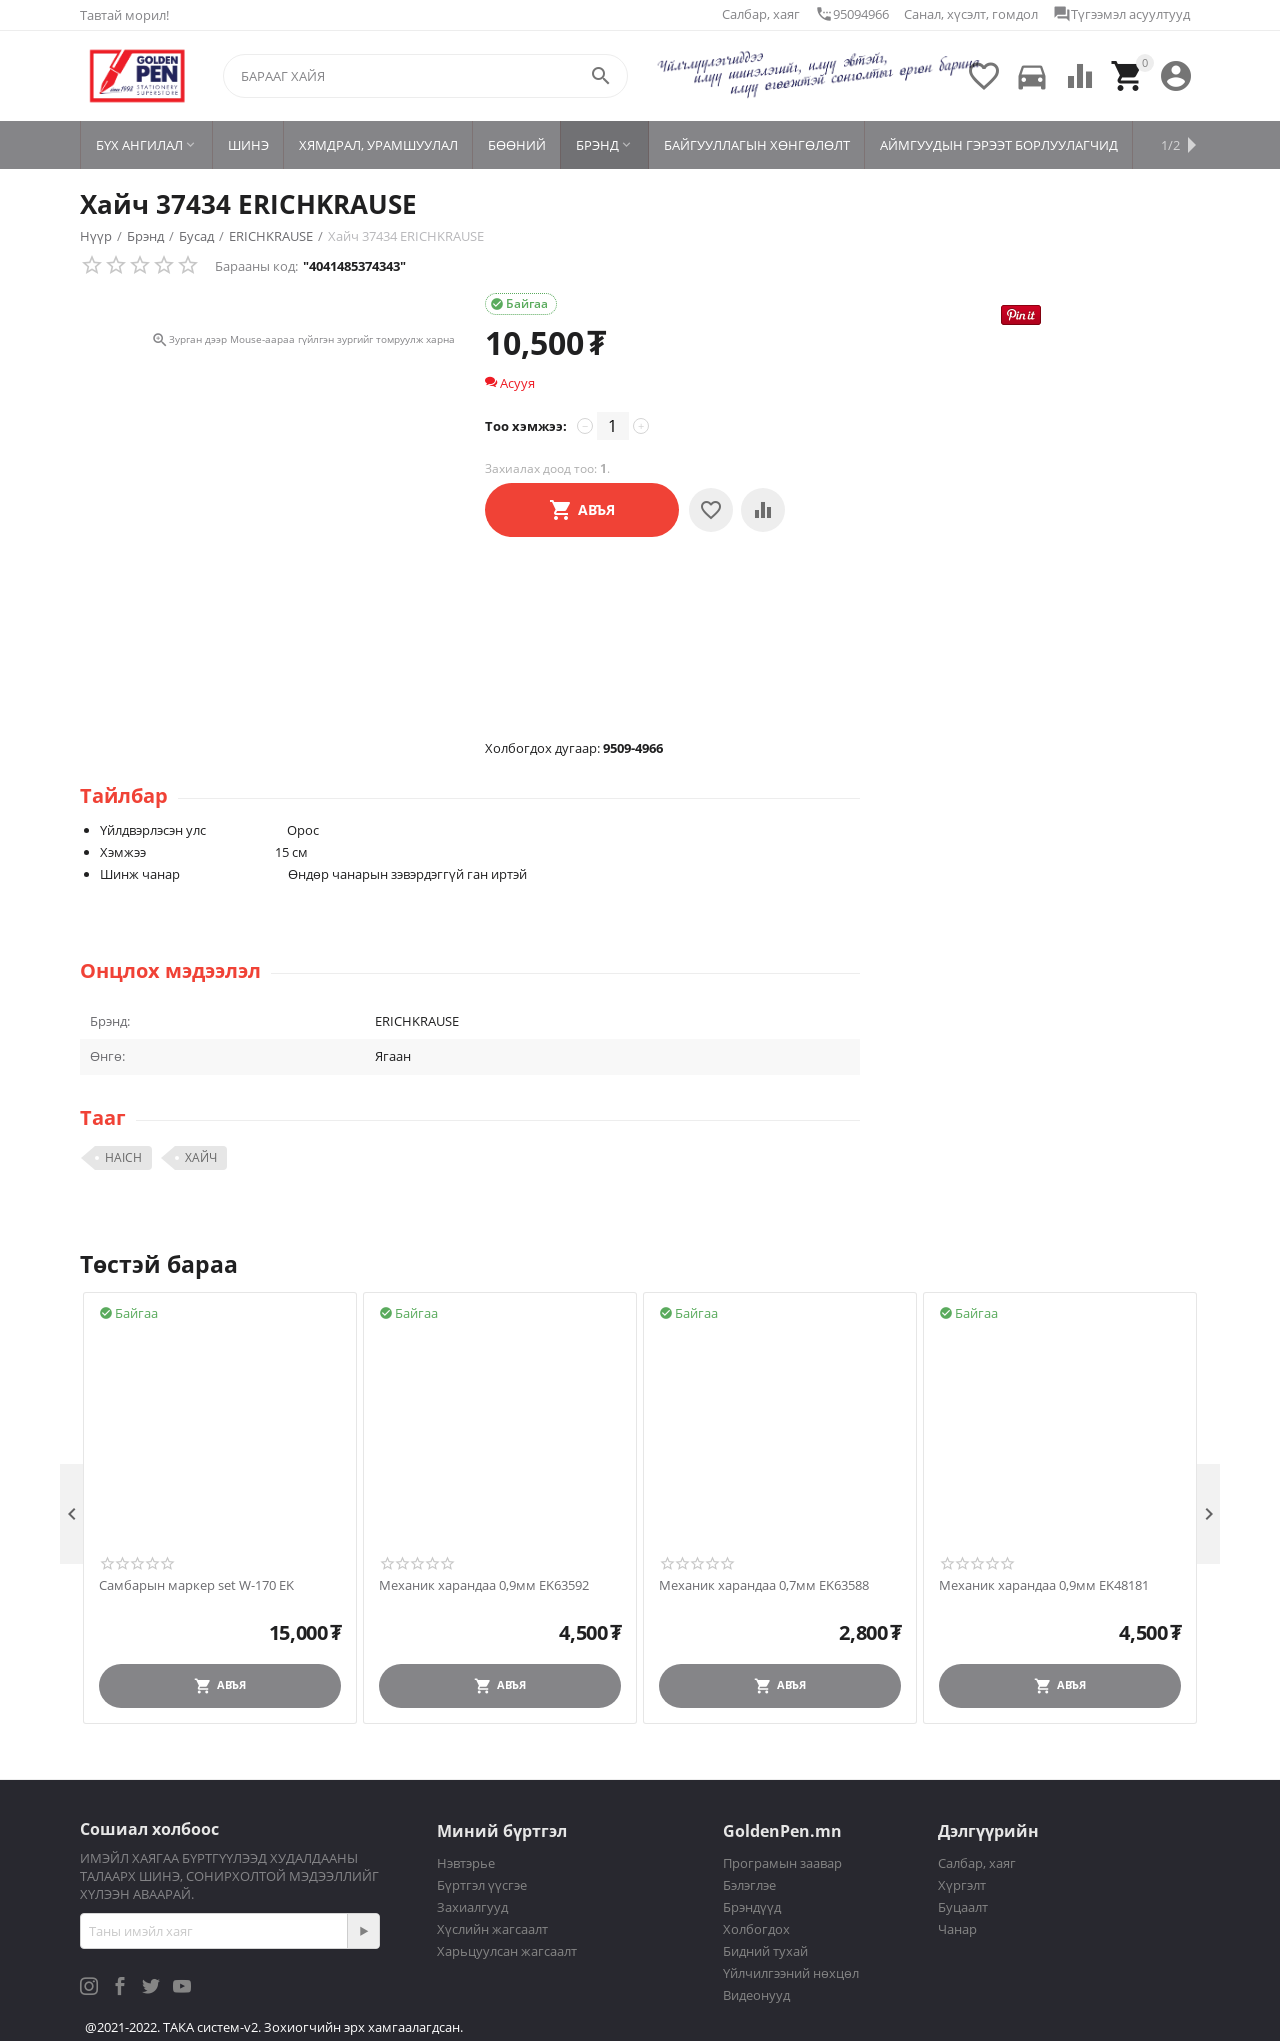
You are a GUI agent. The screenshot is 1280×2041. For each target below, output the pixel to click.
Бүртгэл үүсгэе (482, 1885)
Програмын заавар (782, 1863)
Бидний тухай (765, 1951)
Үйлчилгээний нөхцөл (791, 1973)
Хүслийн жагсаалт (492, 1929)
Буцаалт (963, 1907)
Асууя (510, 383)
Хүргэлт (962, 1885)
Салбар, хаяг (761, 14)
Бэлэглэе (749, 1885)
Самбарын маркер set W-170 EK (196, 1586)
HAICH (123, 1157)
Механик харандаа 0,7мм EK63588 (764, 1586)
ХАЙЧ (201, 1157)
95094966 (852, 14)
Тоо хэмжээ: (526, 426)
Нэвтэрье (466, 1863)
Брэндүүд (752, 1907)
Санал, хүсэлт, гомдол (971, 14)
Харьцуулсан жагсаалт (507, 1951)
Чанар (957, 1929)
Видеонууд (756, 1995)
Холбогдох (756, 1929)
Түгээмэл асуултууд (1121, 14)
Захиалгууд (472, 1907)
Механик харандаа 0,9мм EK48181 (1044, 1586)
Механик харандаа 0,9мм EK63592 (484, 1586)
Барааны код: (256, 266)
